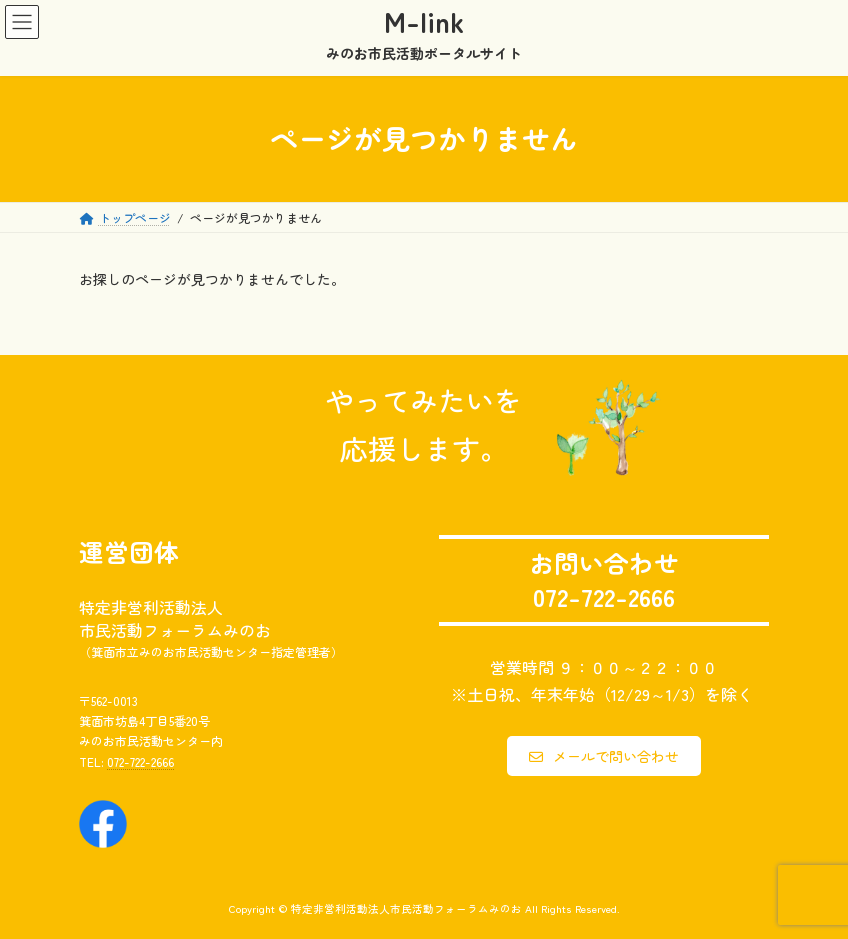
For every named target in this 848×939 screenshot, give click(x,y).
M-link (424, 21)
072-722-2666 (140, 760)
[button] (604, 756)
